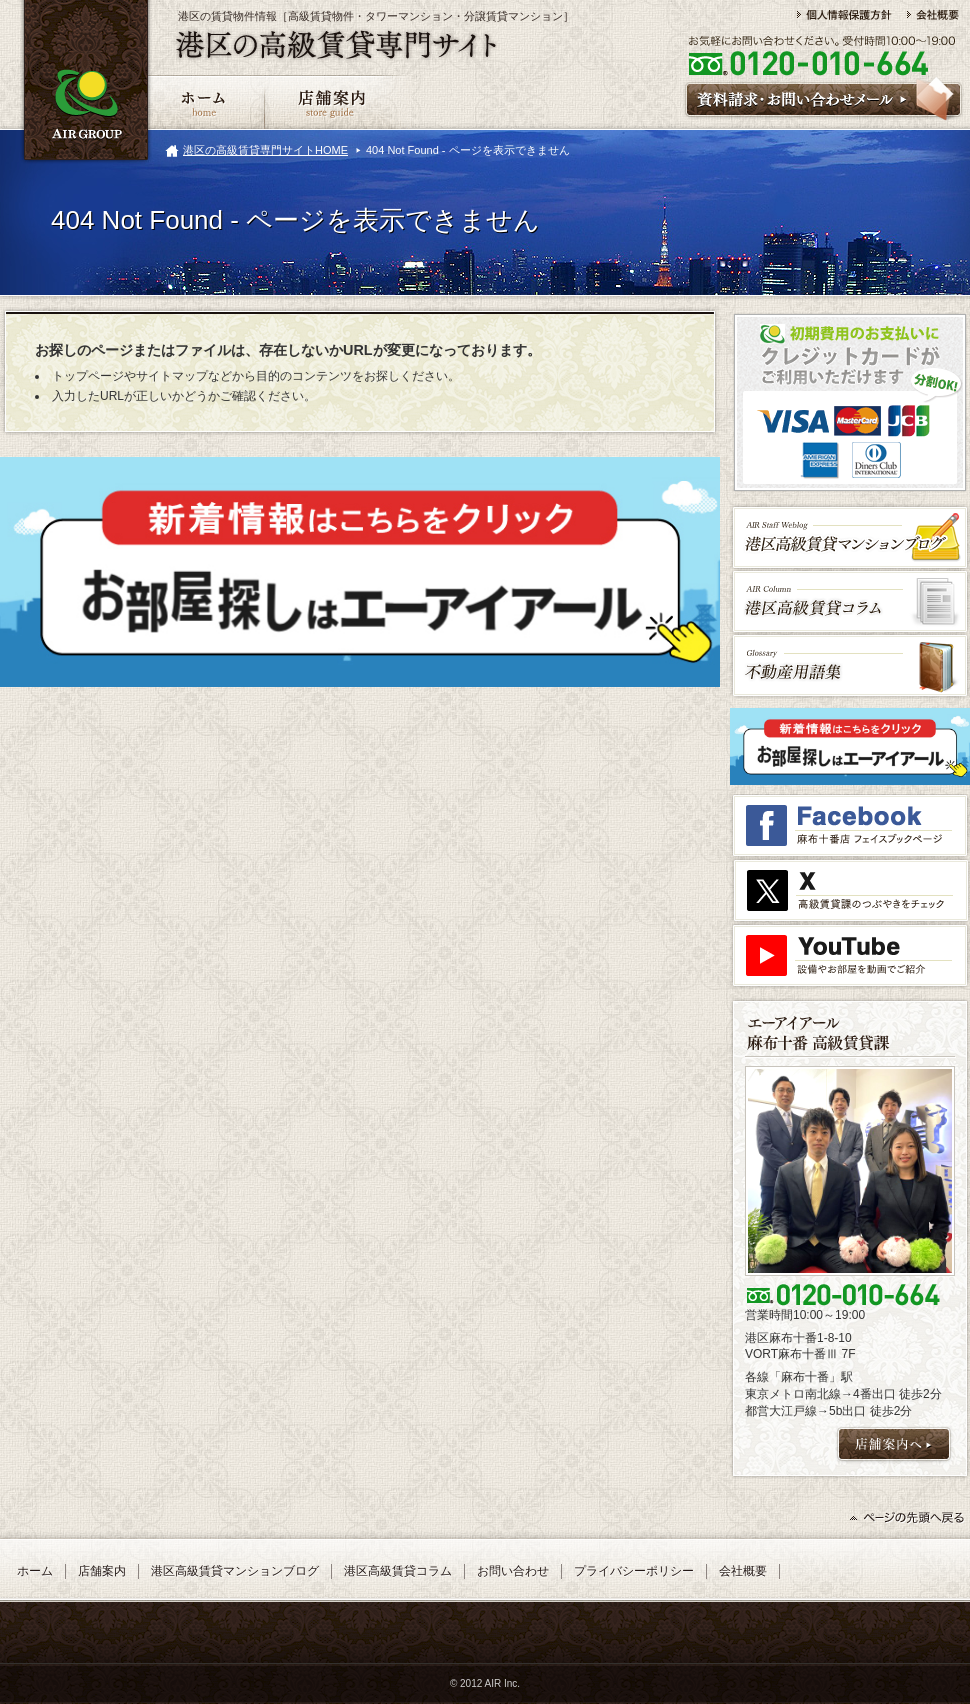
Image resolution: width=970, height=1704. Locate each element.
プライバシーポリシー (634, 1571)
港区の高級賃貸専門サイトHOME (265, 150)
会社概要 (743, 1571)
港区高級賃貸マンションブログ (235, 1571)
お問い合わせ (513, 1571)
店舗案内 (102, 1571)
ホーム (35, 1571)
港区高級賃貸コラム (398, 1571)
